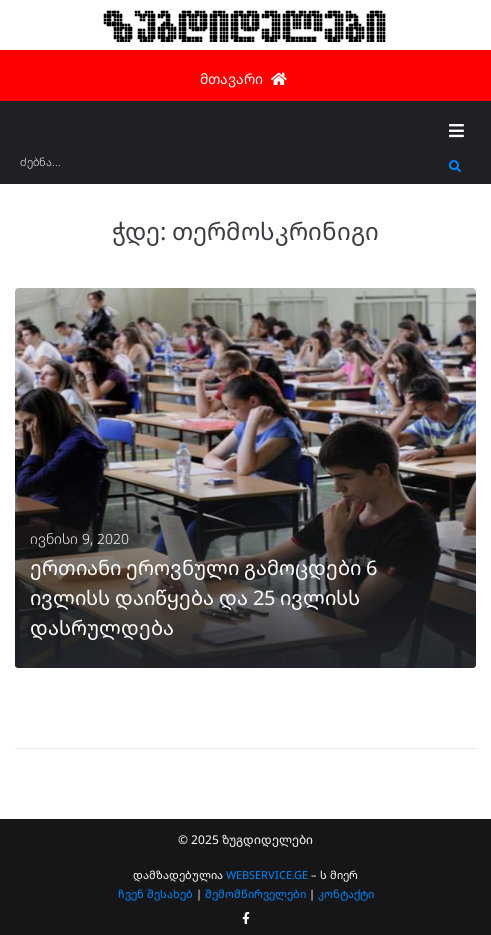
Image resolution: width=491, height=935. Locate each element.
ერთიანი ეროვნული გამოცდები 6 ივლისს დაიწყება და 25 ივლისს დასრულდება (203, 597)
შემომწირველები (255, 893)
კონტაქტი (346, 893)
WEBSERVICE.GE (268, 874)
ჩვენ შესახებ (155, 893)
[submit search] (455, 167)
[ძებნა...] (229, 168)
